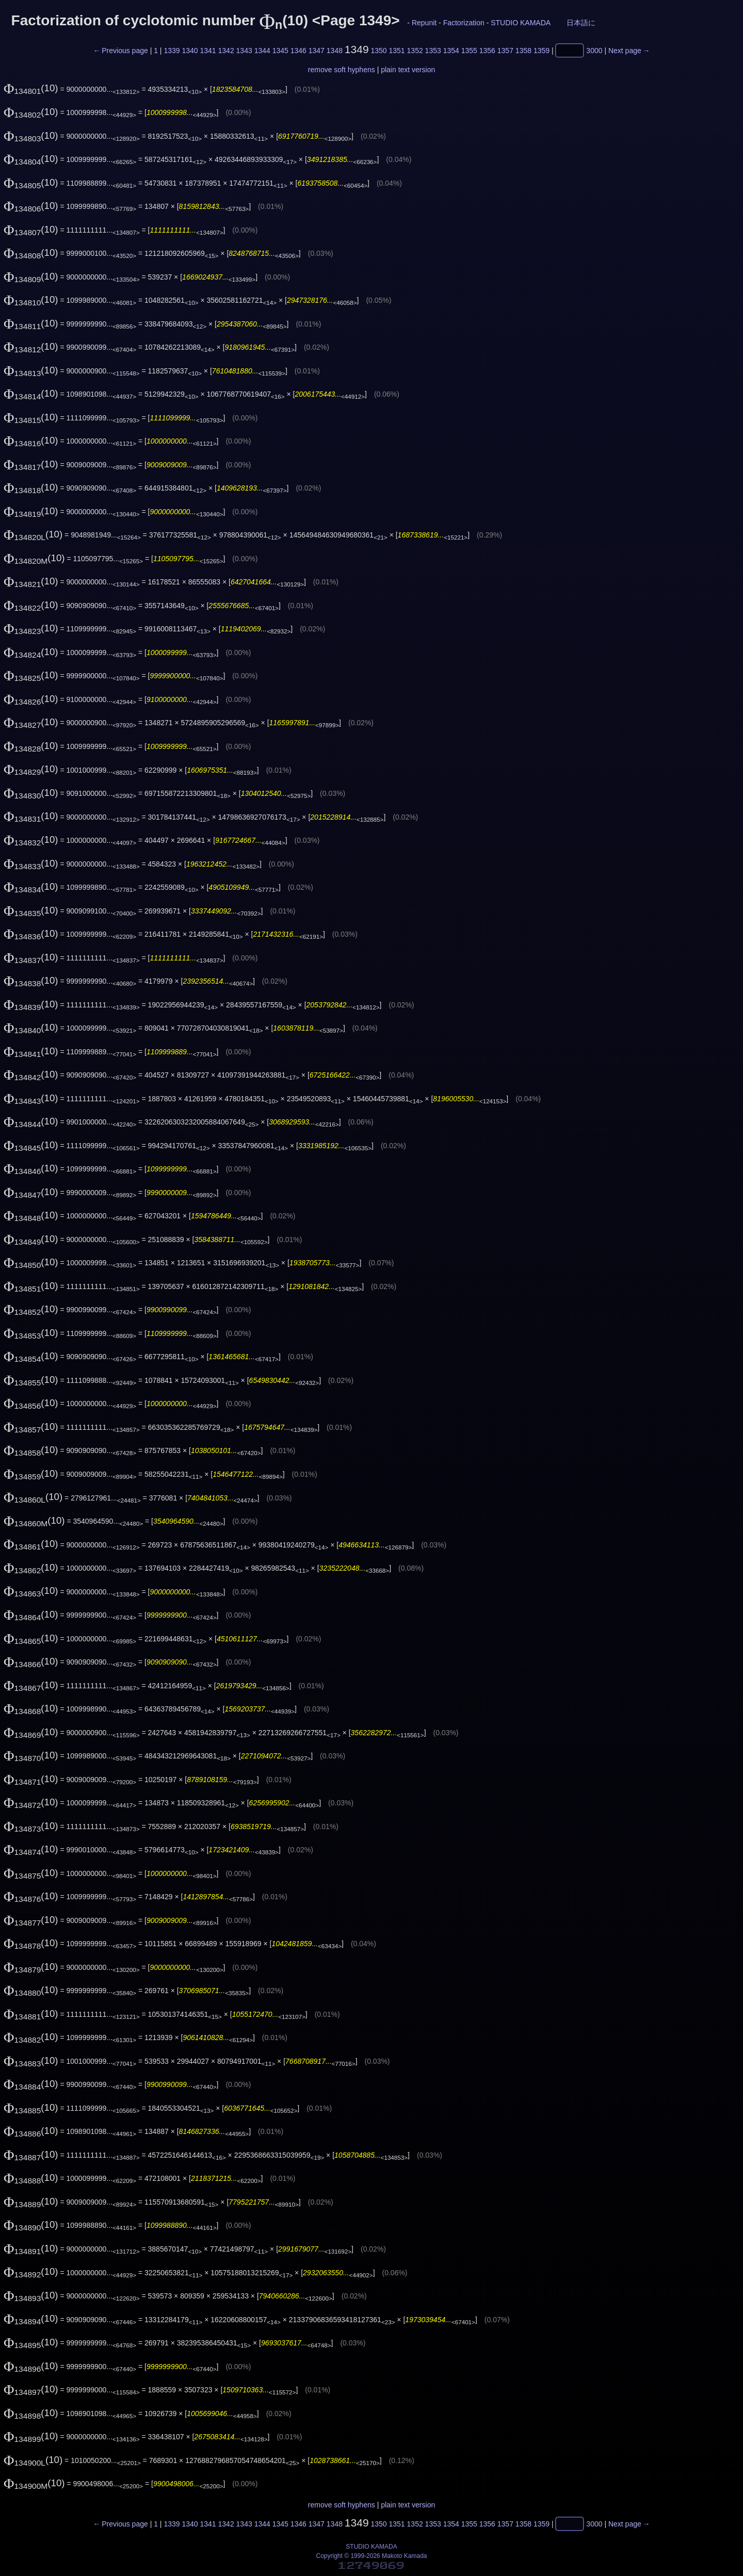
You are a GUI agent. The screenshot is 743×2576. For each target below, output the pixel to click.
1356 (487, 50)
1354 (451, 50)
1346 (298, 50)
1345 (280, 50)
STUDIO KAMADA (520, 23)
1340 (190, 50)
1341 (208, 50)
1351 (397, 50)
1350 (378, 50)
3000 (594, 50)
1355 (469, 50)
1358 (523, 50)
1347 (317, 50)
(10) (31, 88)
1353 (433, 50)
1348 (335, 50)
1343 (244, 50)
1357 (505, 50)
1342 (226, 50)
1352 (415, 50)
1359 (542, 50)
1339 (172, 50)
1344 (262, 50)
